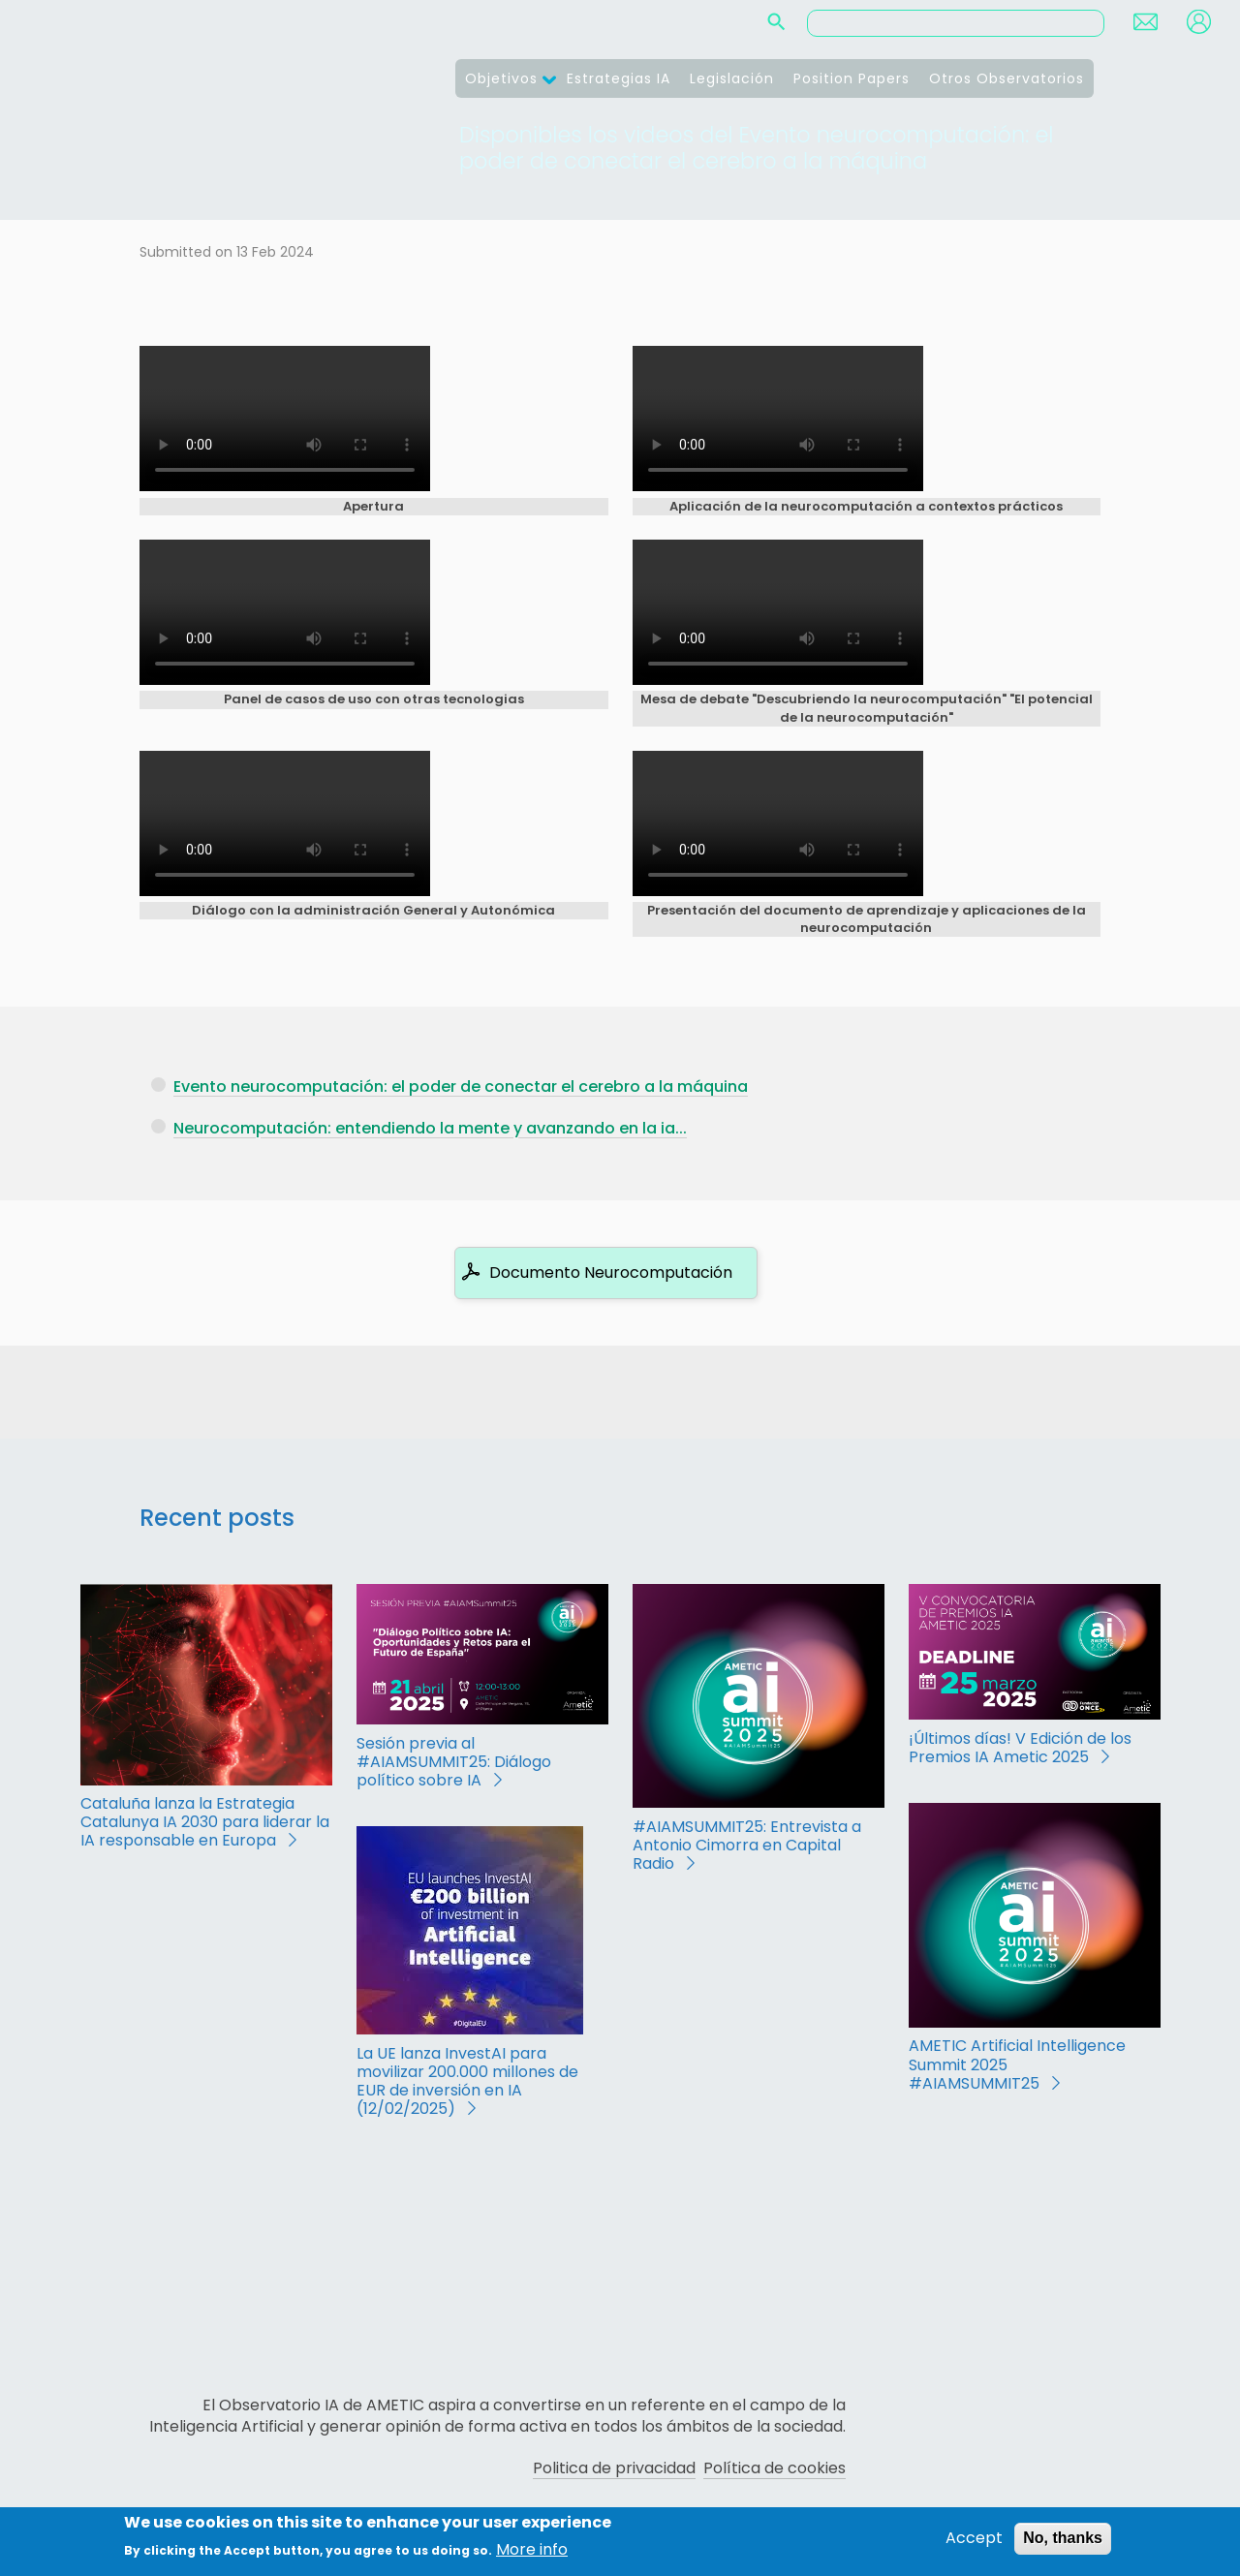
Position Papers (851, 78)
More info (532, 2549)
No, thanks (1062, 2537)
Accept (974, 2538)
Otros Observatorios (1006, 78)
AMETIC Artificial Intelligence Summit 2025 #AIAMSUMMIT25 (1017, 2064)
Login (1199, 22)
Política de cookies (774, 2468)
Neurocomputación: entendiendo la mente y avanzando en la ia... (430, 1128)
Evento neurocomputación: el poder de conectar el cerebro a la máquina (460, 1086)
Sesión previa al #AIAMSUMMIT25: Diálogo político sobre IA (453, 1761)
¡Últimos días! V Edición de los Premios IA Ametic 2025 (1020, 1747)
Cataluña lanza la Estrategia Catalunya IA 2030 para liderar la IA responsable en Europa (204, 1821)
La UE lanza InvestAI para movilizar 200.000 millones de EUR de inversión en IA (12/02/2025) (467, 2081)
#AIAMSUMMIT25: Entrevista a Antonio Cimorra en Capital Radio (747, 1845)
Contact (1145, 22)
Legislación (732, 78)
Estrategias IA (618, 78)
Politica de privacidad (614, 2468)
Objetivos (501, 78)
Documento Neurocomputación (610, 1272)
